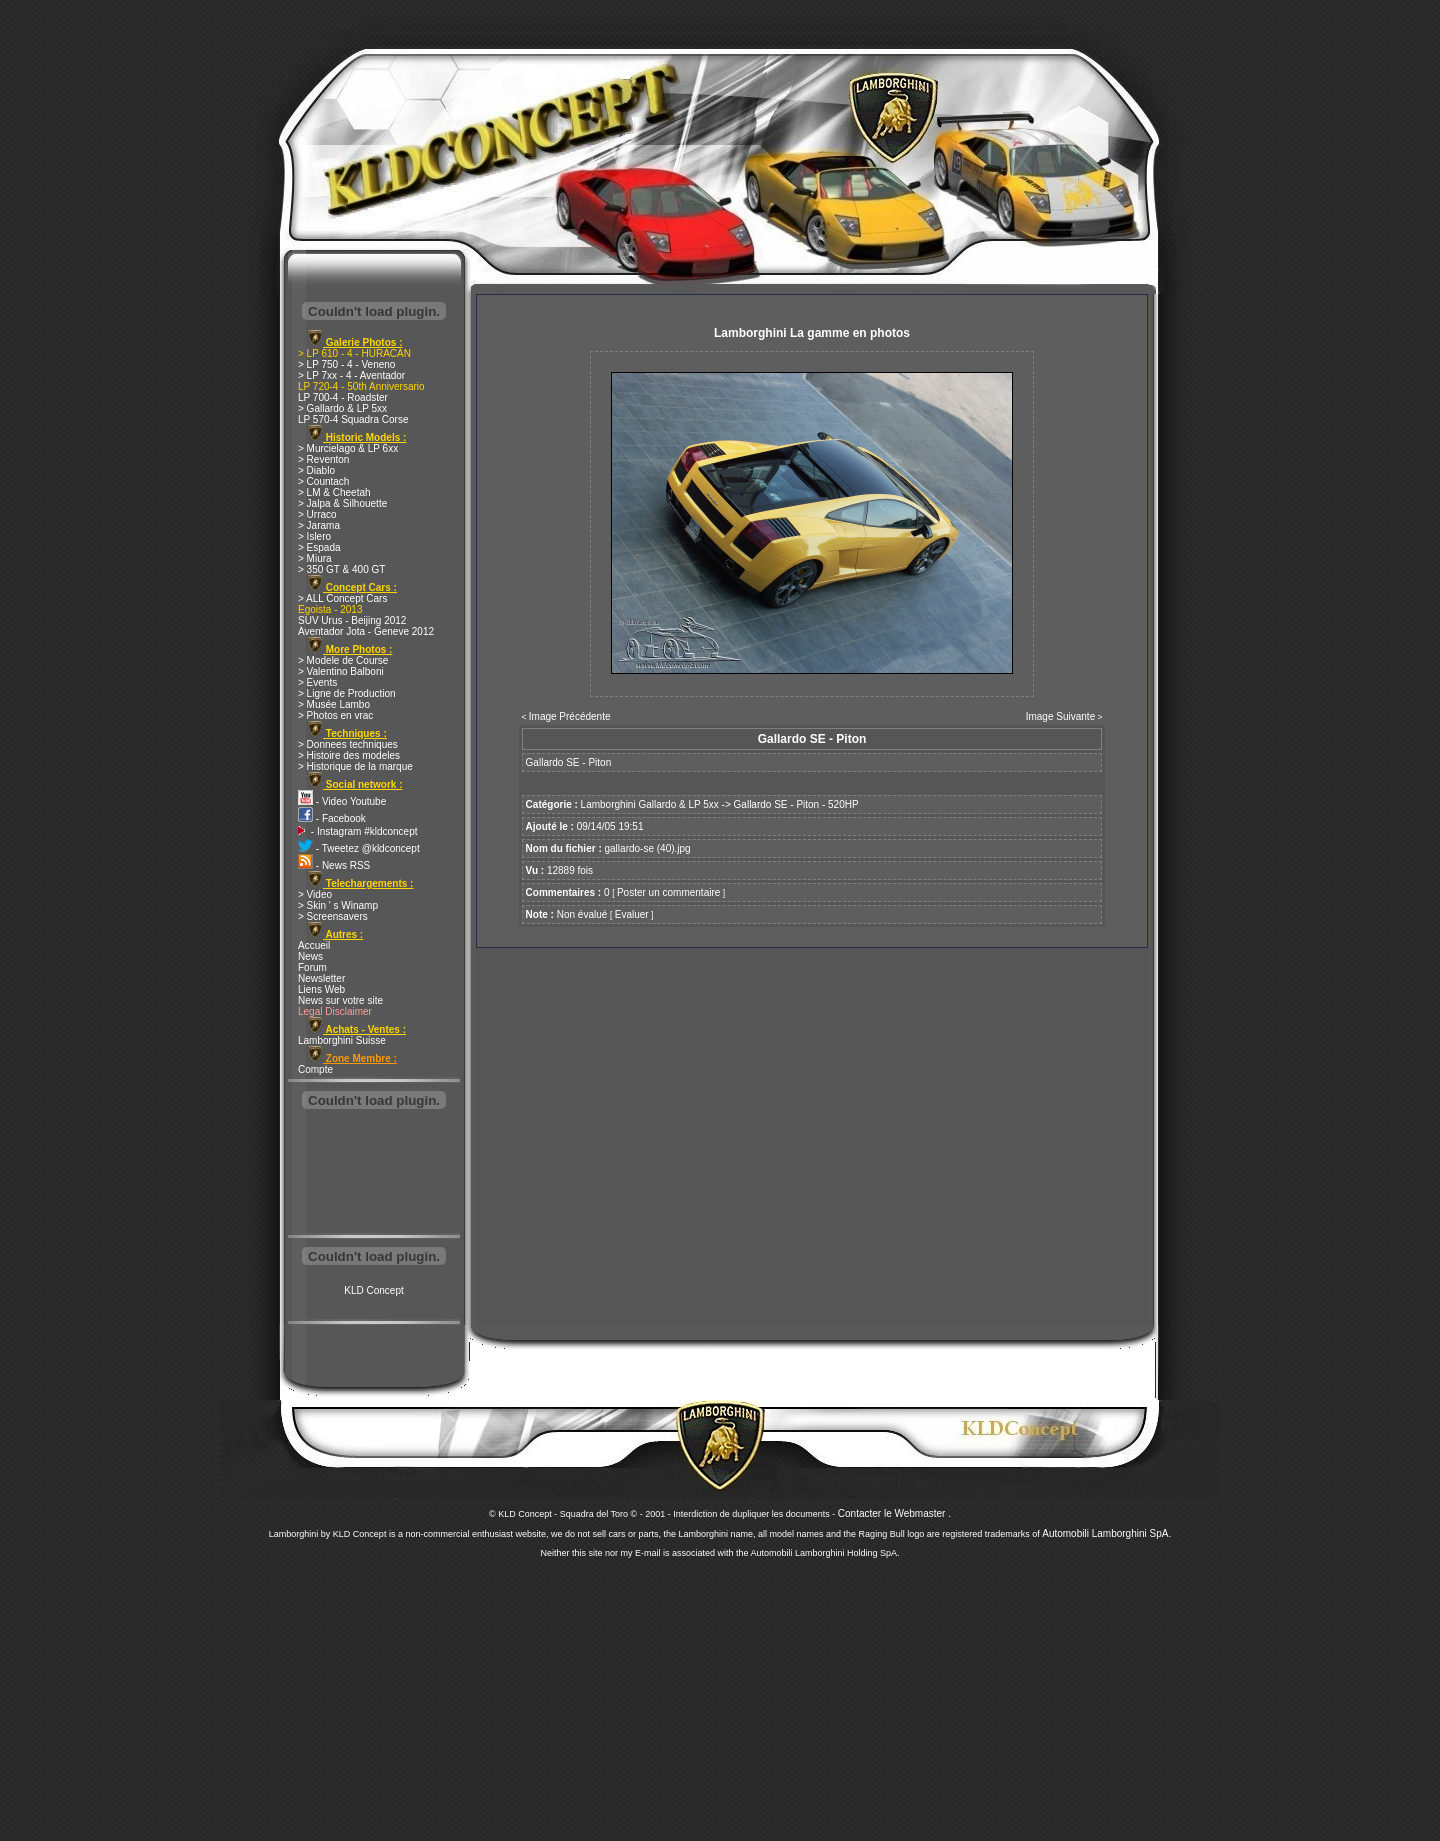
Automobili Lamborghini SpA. (1106, 1533)
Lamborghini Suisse (342, 1040)
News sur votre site (340, 1000)
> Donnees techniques (348, 744)
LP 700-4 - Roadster (343, 397)
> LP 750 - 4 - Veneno (346, 364)
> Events (317, 682)
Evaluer (632, 914)
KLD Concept (373, 1290)
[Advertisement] (374, 1174)
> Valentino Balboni (341, 671)
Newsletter (321, 978)
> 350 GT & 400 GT (341, 569)
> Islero (314, 536)
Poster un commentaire (668, 892)
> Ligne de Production (347, 693)
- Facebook (332, 818)
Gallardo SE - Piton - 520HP (796, 804)
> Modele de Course (343, 660)
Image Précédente (570, 716)
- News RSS (334, 865)
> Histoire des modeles (349, 755)
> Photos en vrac (335, 715)
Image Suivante (1061, 716)
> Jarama (319, 525)
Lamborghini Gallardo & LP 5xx (650, 804)
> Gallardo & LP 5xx (342, 408)
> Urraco (317, 514)
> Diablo (316, 470)
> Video (315, 894)
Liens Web (321, 989)
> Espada (319, 547)
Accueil (314, 945)
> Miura (315, 558)
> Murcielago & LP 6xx (348, 448)
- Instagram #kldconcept (358, 831)
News (310, 956)
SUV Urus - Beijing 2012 (352, 620)
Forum (312, 967)
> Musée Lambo (334, 704)
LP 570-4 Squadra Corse (353, 419)
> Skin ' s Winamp (338, 905)
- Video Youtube (342, 801)
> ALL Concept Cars (342, 598)
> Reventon (323, 459)
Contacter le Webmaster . (894, 1513)
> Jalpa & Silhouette (342, 503)
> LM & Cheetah (334, 492)
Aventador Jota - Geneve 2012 (366, 631)
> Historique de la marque (355, 766)
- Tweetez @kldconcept (359, 848)
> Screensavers (333, 916)
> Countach (323, 481)
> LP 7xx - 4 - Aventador (351, 375)
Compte (315, 1069)
